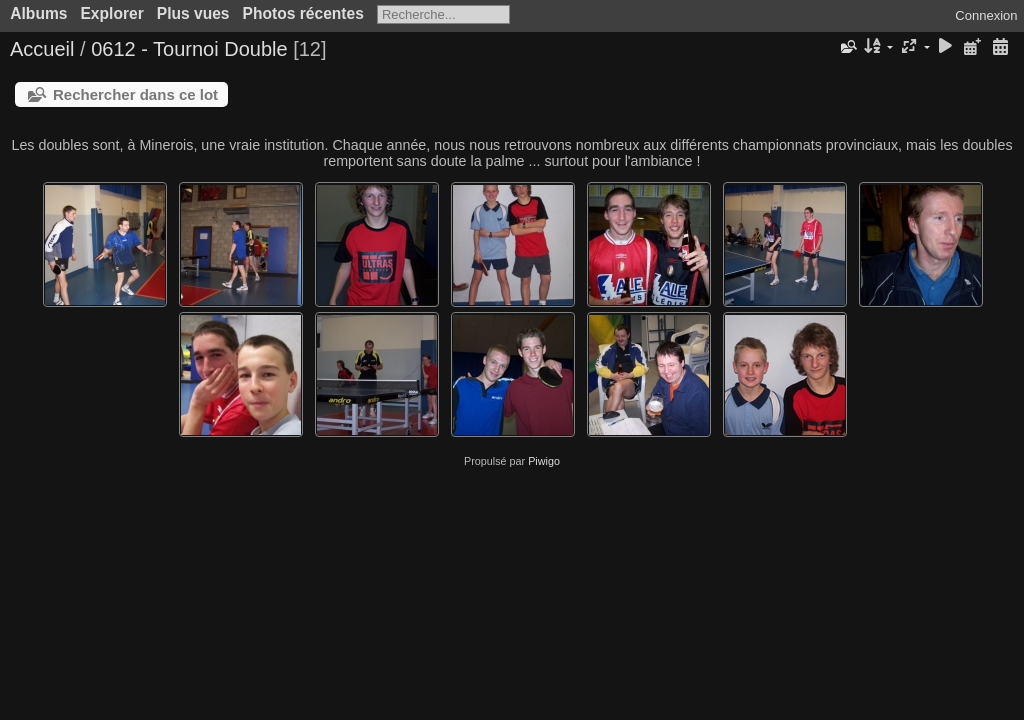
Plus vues (193, 13)
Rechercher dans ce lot (135, 94)
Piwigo (544, 461)
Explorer (111, 13)
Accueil (42, 49)
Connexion (986, 15)
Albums (38, 13)
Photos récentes (303, 13)
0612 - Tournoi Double (189, 49)
